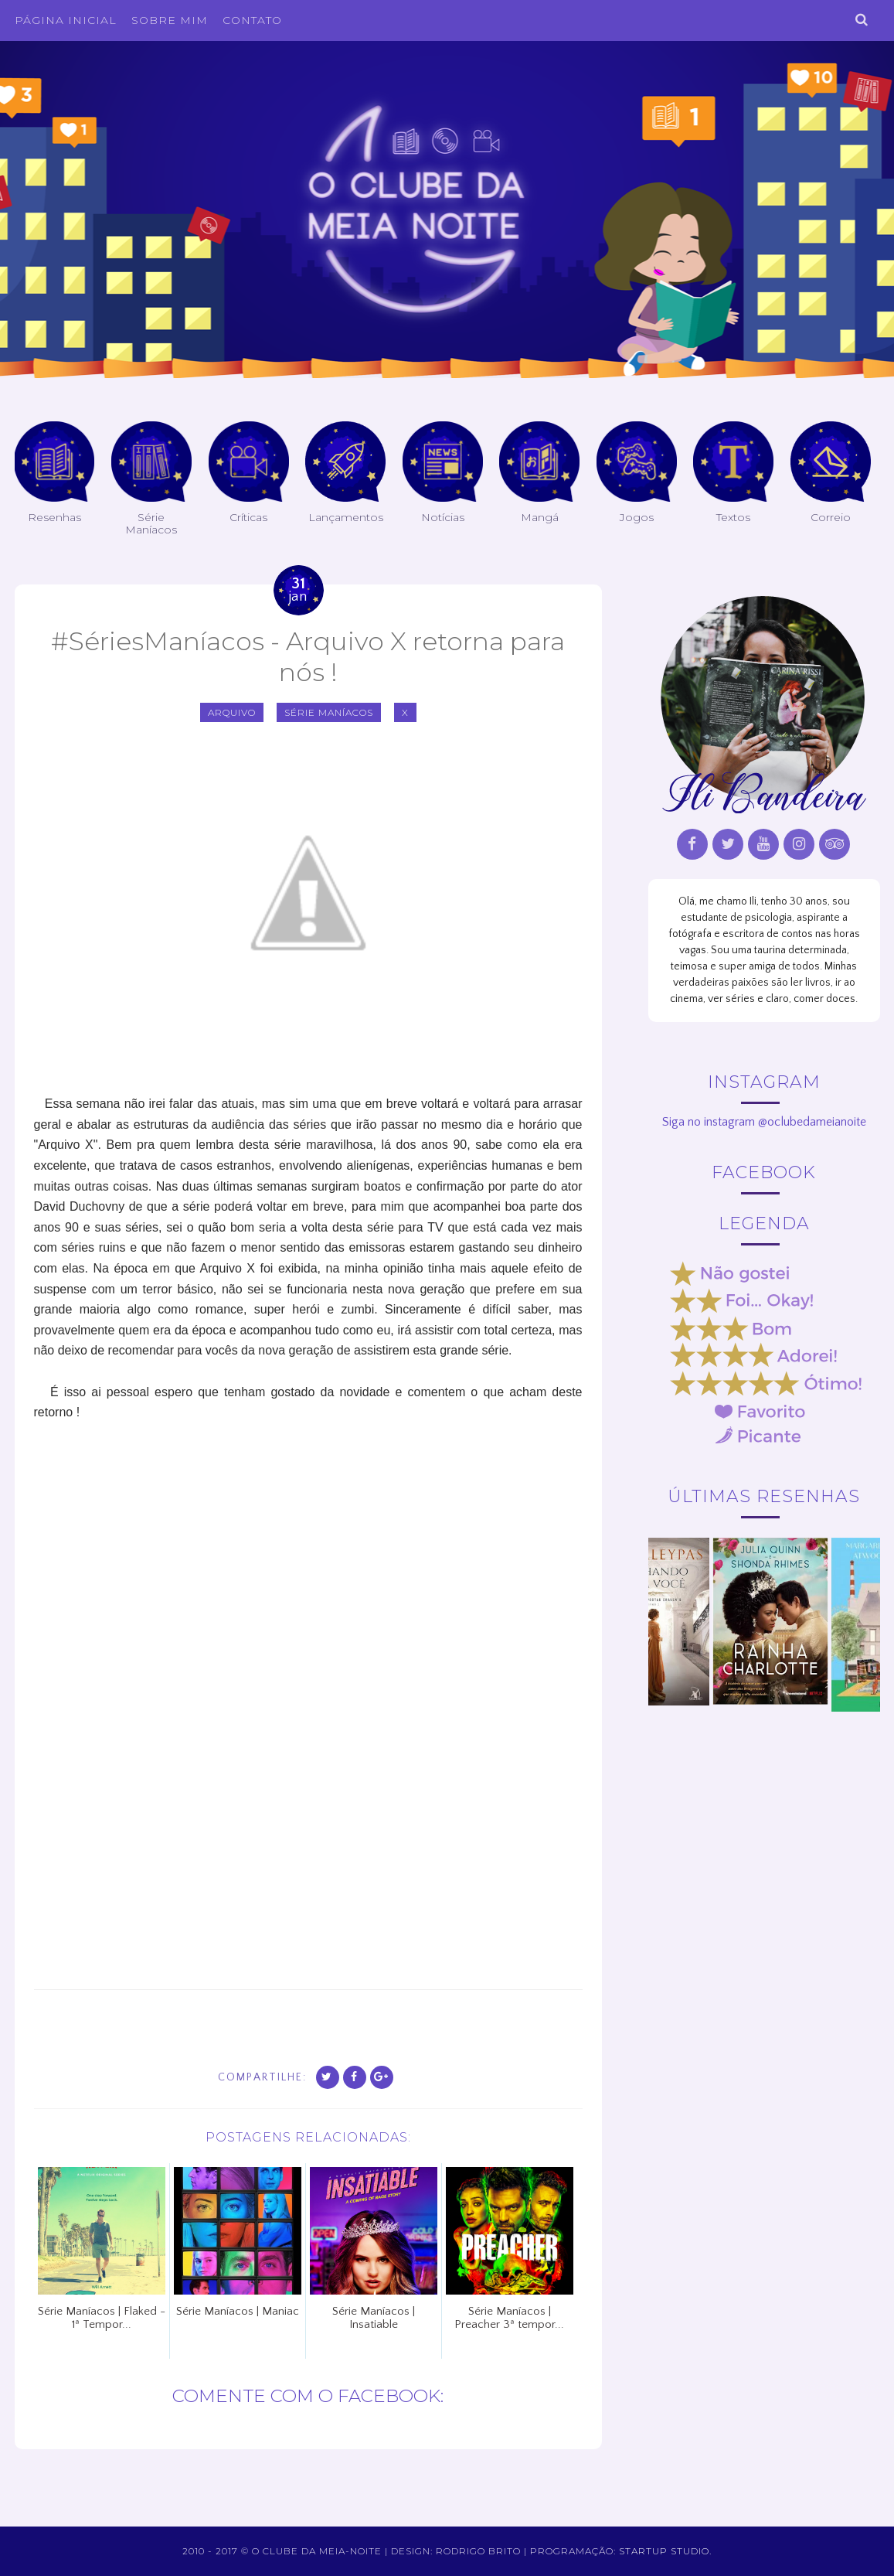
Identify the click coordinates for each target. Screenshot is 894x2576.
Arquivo (232, 712)
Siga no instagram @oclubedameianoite (764, 1122)
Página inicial (66, 20)
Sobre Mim (169, 20)
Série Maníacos (328, 712)
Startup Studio (664, 2551)
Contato (252, 20)
